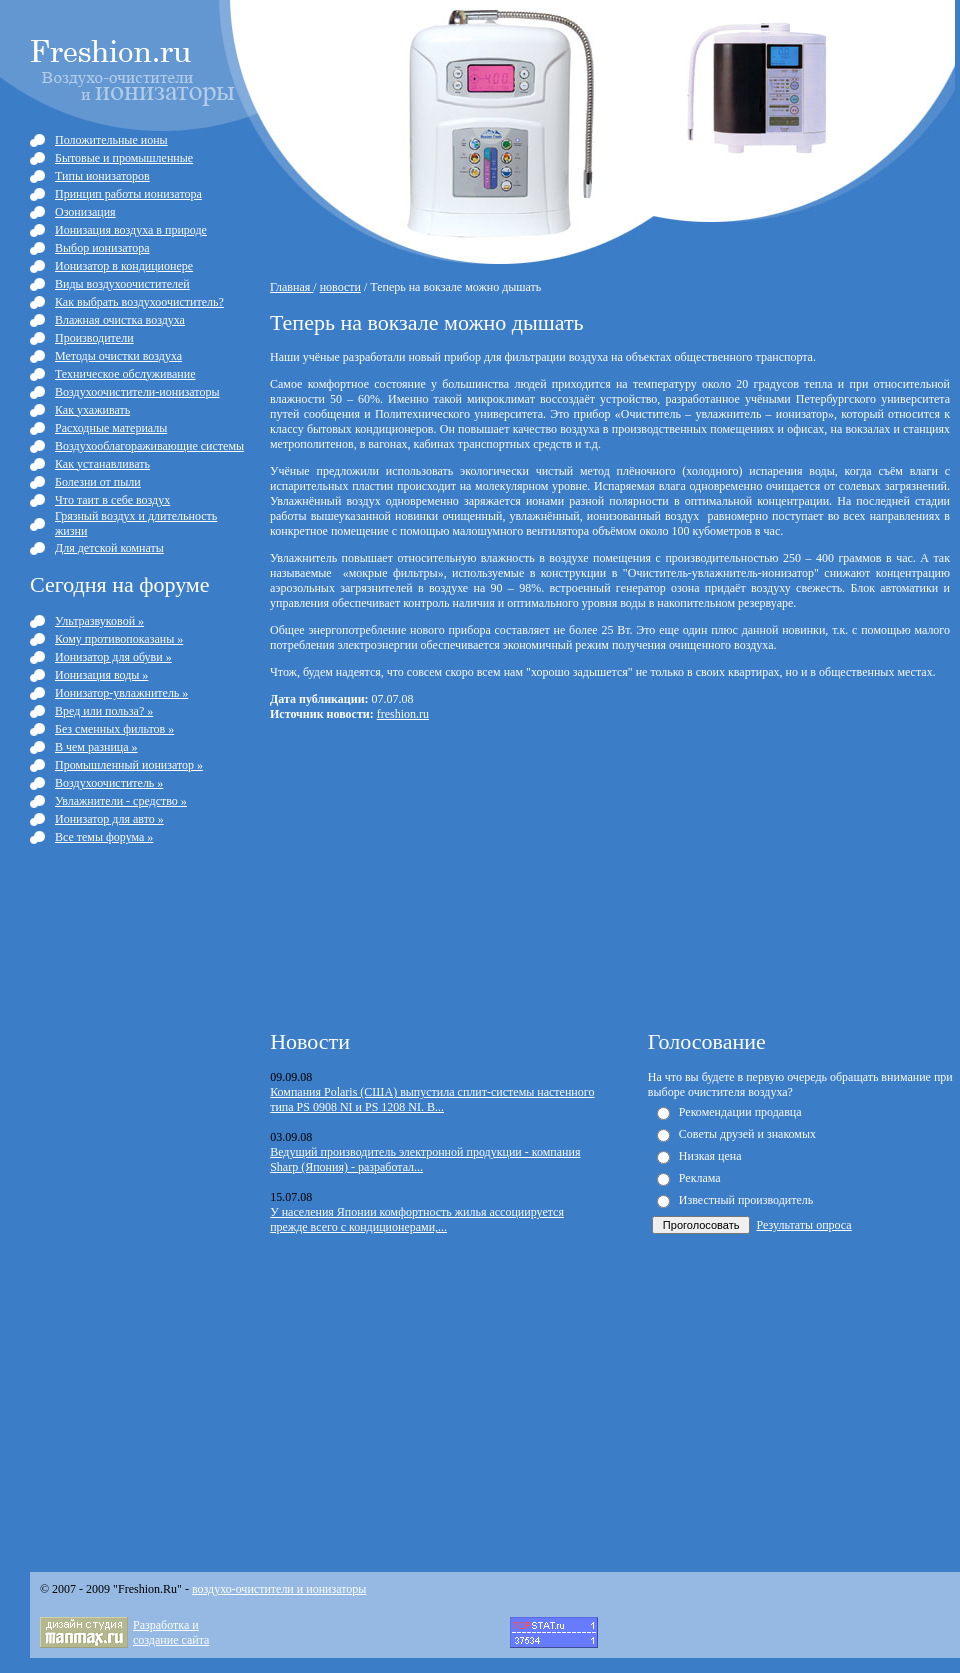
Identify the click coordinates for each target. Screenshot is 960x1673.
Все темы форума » (104, 837)
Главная (291, 287)
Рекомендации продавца (740, 1112)
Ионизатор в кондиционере (124, 266)
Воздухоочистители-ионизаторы (137, 392)
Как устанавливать (102, 464)
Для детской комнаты (109, 548)
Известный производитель (746, 1200)
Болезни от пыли (98, 482)
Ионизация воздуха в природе (131, 230)
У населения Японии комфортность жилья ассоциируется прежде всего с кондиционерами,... (417, 1219)
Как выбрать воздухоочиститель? (139, 302)
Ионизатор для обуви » (113, 657)
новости (340, 287)
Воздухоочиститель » (109, 783)
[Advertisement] (457, 874)
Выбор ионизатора (102, 248)
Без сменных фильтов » (114, 729)
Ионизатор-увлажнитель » (121, 693)
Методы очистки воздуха (118, 356)
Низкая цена (710, 1156)
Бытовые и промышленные (124, 158)
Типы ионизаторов (102, 176)
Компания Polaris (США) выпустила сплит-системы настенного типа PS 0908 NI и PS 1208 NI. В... (432, 1099)
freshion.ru (403, 714)
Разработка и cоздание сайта (171, 1632)
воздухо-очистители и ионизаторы (279, 1589)
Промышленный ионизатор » (129, 765)
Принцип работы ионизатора (128, 194)
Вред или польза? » (104, 711)
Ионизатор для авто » (109, 819)
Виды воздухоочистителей (122, 284)
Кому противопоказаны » (119, 639)
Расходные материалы (111, 428)
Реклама (700, 1178)
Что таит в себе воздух (112, 500)
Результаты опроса (803, 1225)
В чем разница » (96, 747)
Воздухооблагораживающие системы (149, 446)
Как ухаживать (92, 410)
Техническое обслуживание (125, 374)
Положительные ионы (111, 140)
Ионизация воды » (101, 675)
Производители (94, 338)
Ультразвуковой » (99, 621)
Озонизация (85, 212)
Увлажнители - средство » (121, 801)
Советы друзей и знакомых (747, 1134)
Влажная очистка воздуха (120, 320)
